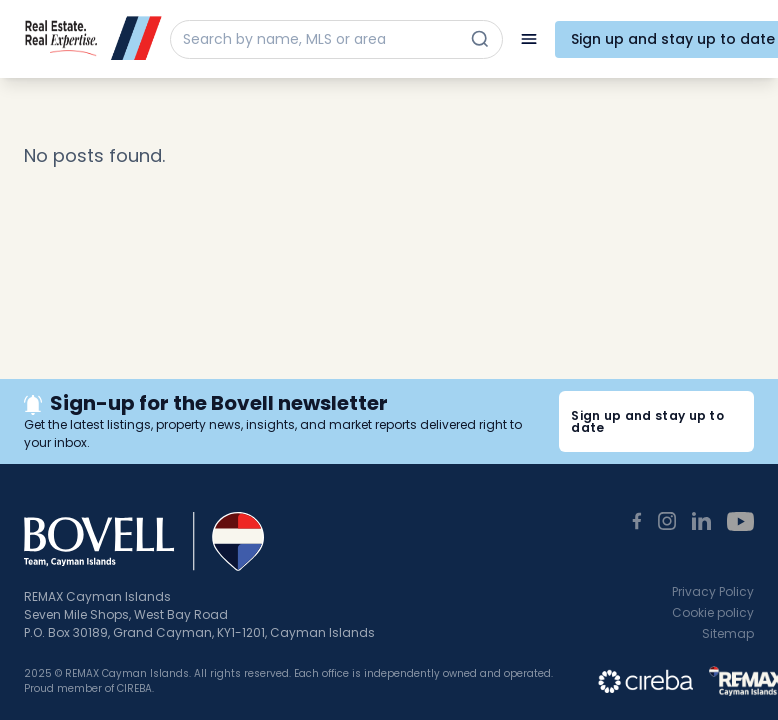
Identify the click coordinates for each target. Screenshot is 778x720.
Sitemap (728, 633)
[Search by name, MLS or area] (318, 39)
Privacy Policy (713, 591)
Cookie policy (713, 612)
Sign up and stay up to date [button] (647, 421)
